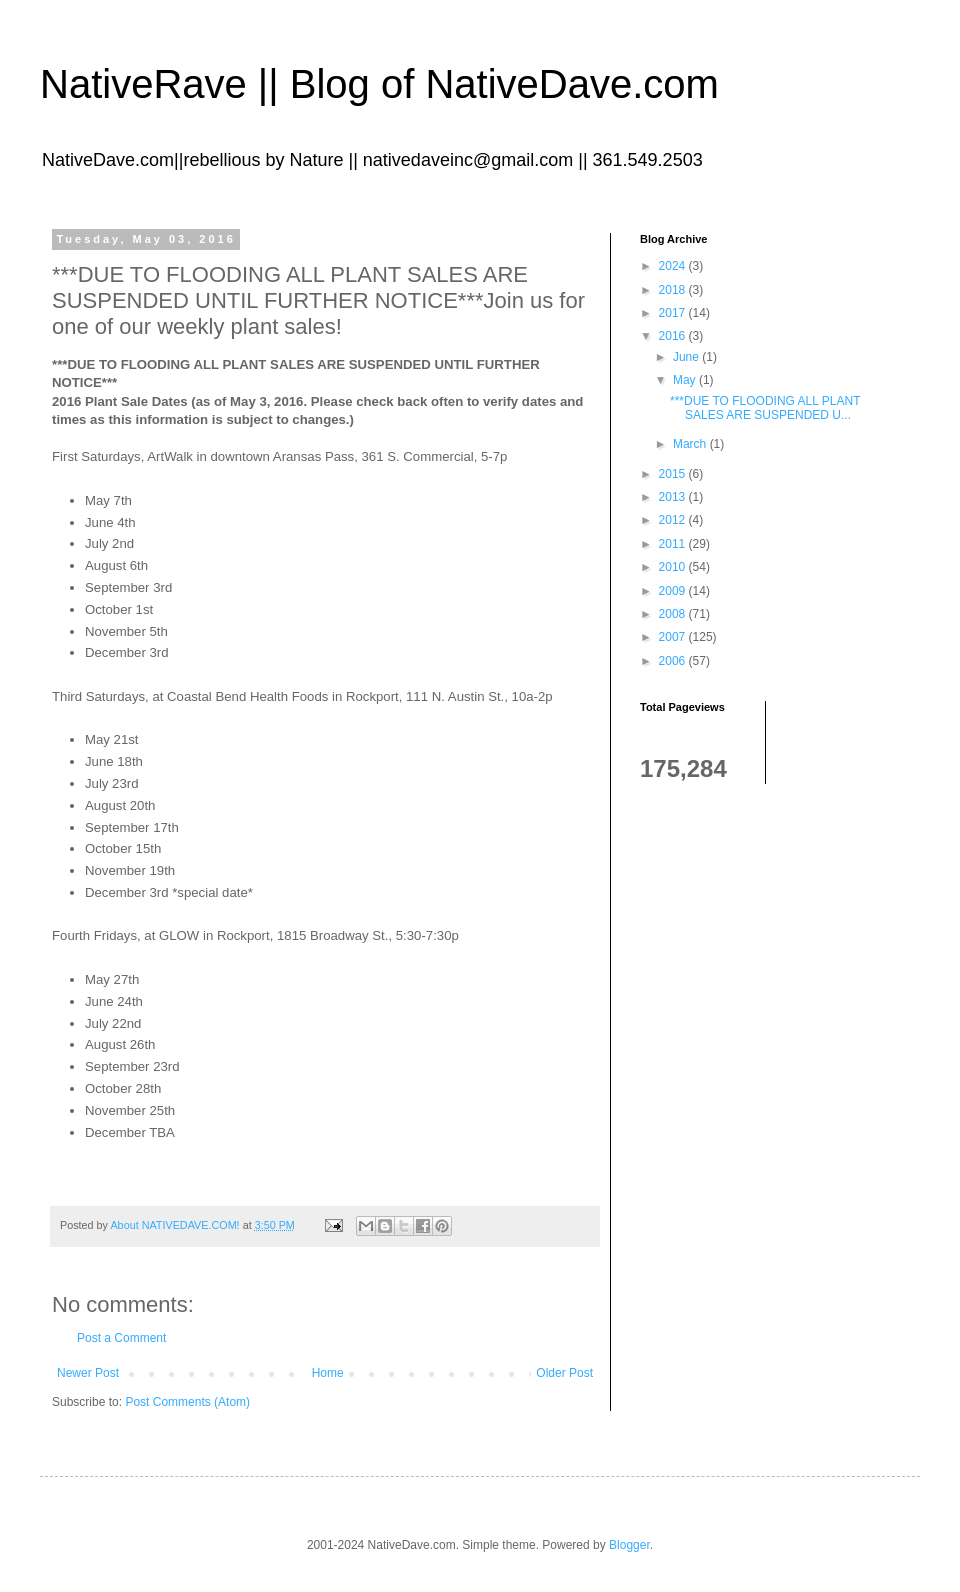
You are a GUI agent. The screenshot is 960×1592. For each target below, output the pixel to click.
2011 (674, 544)
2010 (674, 567)
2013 (674, 497)
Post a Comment (121, 1338)
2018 (674, 290)
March (691, 444)
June (687, 357)
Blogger (629, 1545)
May (686, 380)
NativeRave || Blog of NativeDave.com (379, 84)
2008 (674, 614)
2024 (674, 266)
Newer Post (88, 1373)
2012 (674, 520)
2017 (674, 313)
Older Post (564, 1373)
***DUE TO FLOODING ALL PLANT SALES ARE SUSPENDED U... (765, 408)
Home (328, 1373)
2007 (674, 637)
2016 (674, 336)
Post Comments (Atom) (187, 1402)
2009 (674, 591)
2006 (674, 661)
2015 (674, 474)
